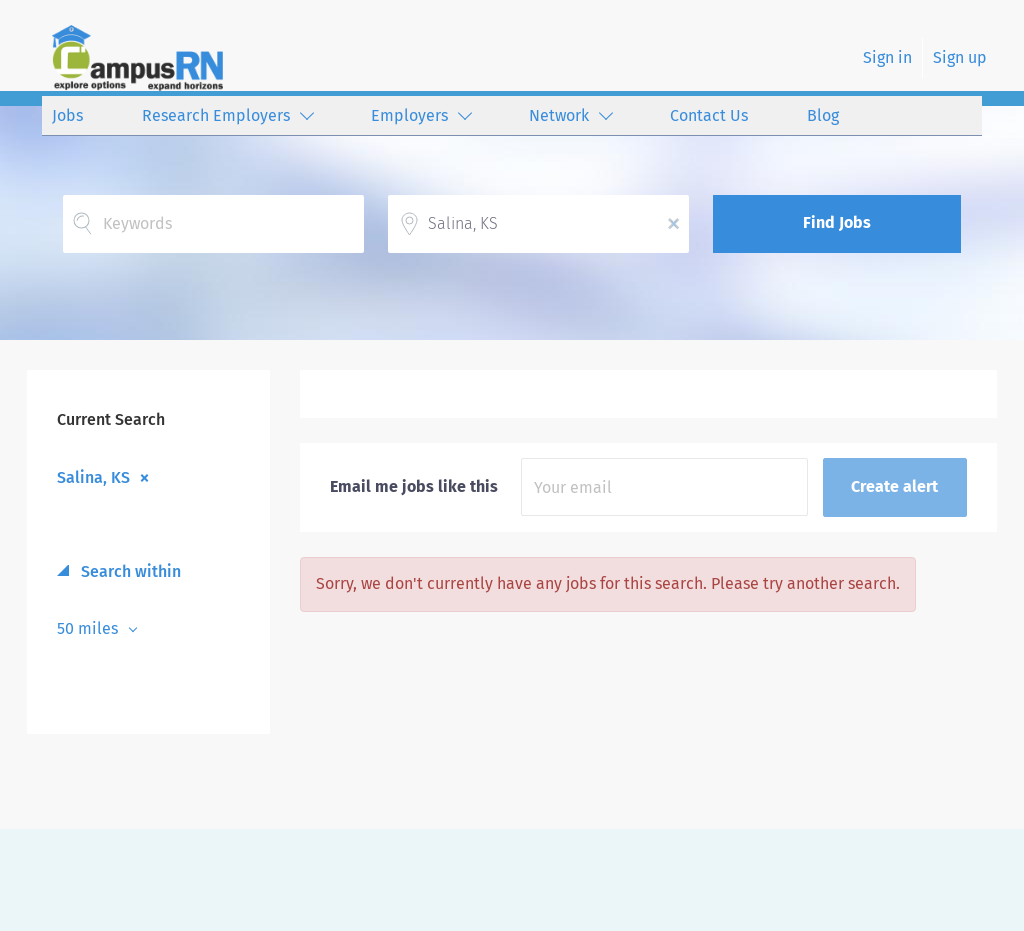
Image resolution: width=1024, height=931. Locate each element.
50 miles (89, 628)
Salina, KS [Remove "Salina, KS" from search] (93, 477)
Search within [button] (129, 571)
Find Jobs (837, 222)
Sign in (887, 57)
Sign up (960, 57)
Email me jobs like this (414, 486)
